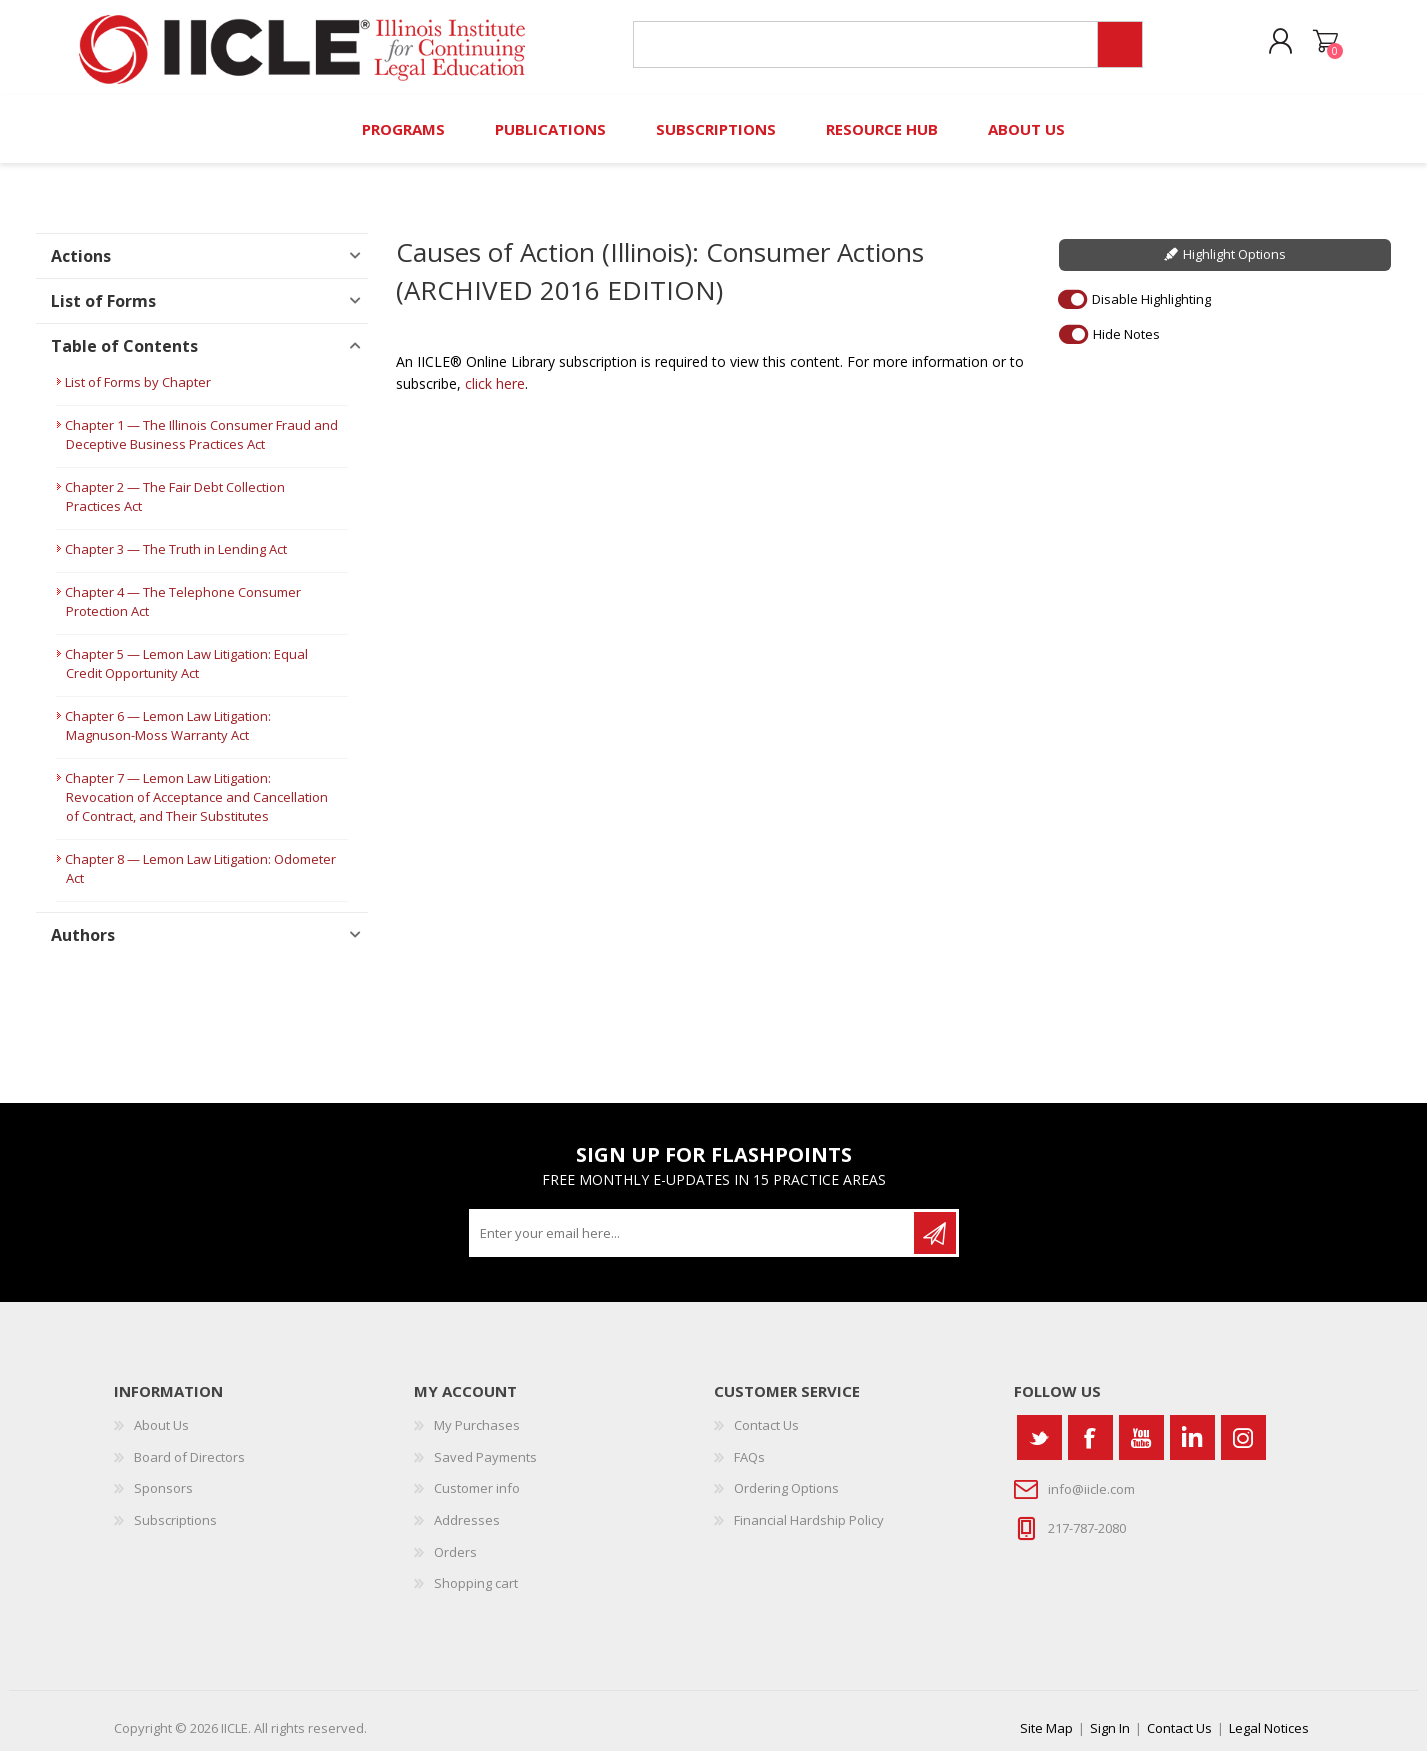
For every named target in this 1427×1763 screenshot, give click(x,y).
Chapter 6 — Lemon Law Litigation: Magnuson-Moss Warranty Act (168, 738)
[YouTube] (1141, 1450)
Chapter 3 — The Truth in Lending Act (176, 562)
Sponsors (163, 1501)
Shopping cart (1316, 49)
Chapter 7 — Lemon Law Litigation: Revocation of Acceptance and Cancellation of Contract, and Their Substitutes (196, 810)
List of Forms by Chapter (138, 395)
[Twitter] (1039, 1450)
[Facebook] (1090, 1450)
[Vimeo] (1192, 1450)
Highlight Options (1234, 267)
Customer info (477, 1501)
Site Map (1046, 1740)
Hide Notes (1126, 346)
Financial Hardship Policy (809, 1532)
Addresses (467, 1532)
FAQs (749, 1469)
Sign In (1110, 1740)
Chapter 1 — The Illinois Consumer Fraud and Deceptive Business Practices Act (201, 447)
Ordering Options (786, 1501)
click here (495, 396)
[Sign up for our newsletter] (693, 1246)
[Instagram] (1243, 1450)
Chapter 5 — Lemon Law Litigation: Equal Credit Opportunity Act (186, 676)
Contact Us (766, 1438)
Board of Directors (189, 1469)
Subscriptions (175, 1532)
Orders (455, 1564)
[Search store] (862, 51)
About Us (161, 1438)
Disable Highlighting (1151, 311)
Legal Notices (1269, 1740)
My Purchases (477, 1438)
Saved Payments (485, 1469)
